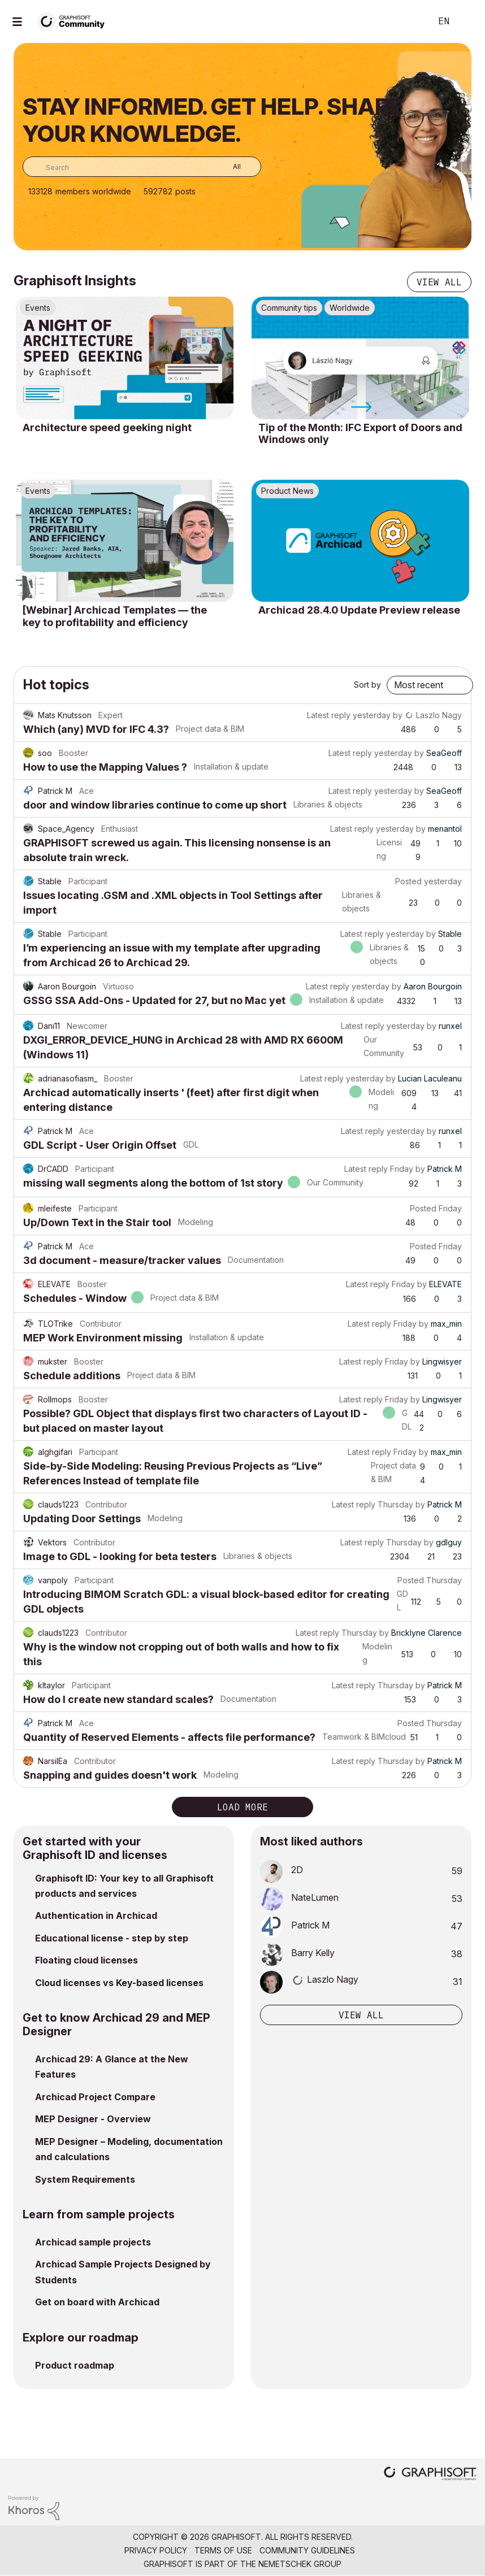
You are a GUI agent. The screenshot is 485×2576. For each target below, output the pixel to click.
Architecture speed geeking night (107, 427)
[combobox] (142, 167)
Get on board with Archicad (97, 2302)
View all (439, 282)
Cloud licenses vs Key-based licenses (119, 1982)
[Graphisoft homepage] (430, 2474)
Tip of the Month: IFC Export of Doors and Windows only (360, 434)
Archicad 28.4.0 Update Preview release (359, 610)
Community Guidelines (307, 2550)
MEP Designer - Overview (93, 2119)
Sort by (367, 684)
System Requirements (85, 2179)
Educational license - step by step (111, 1938)
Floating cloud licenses (86, 1960)
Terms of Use (223, 2550)
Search (409, 21)
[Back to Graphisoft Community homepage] (74, 20)
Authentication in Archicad (96, 1915)
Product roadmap (74, 2365)
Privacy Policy (155, 2550)
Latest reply (328, 715)
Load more (242, 1807)
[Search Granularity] (228, 167)
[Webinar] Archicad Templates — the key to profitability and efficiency (115, 616)
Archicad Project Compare (95, 2096)
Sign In (467, 21)
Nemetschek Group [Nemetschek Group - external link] (299, 2564)
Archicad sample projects (93, 2242)
